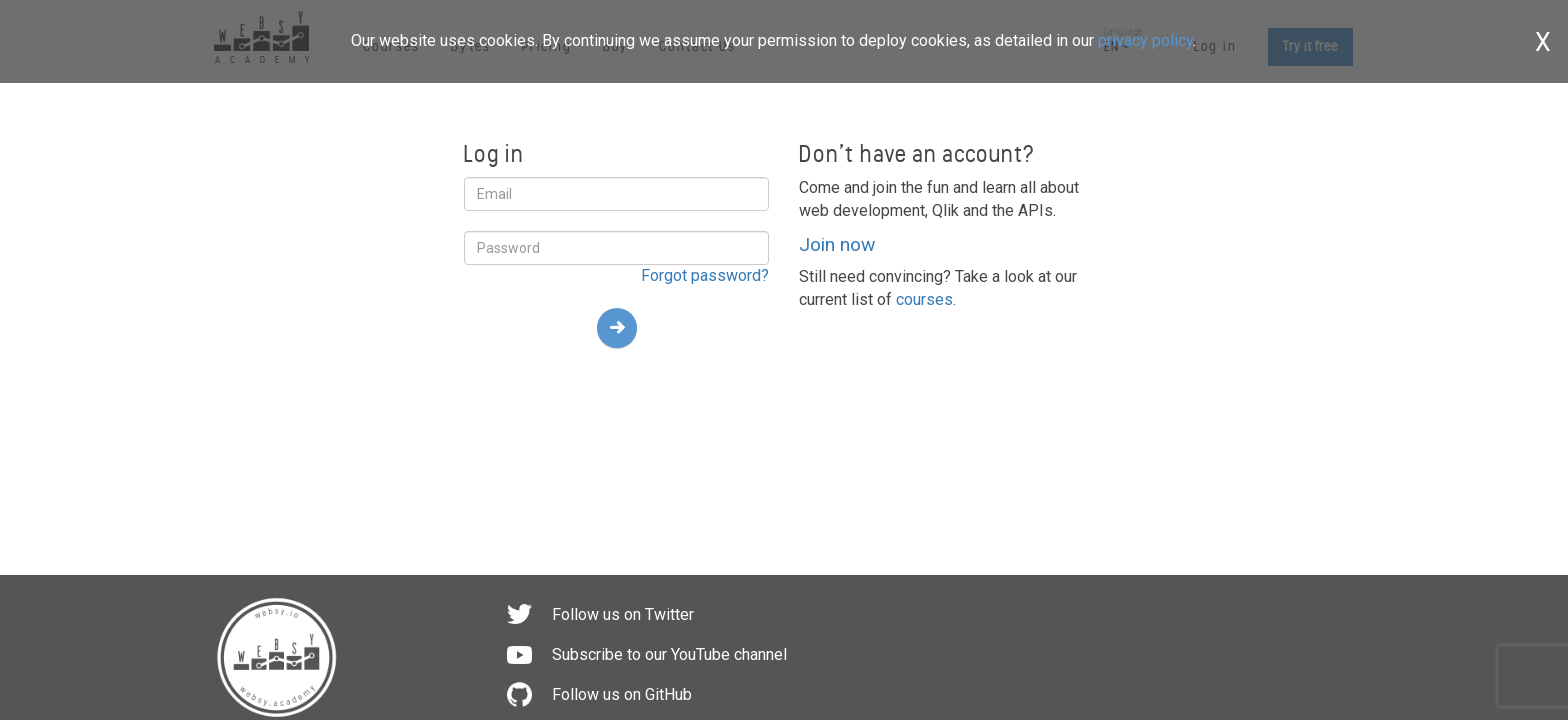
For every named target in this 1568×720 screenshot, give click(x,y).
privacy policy (1145, 40)
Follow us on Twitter (623, 614)
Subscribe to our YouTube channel (669, 654)
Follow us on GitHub (622, 694)
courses (924, 299)
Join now (837, 244)
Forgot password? (705, 275)
